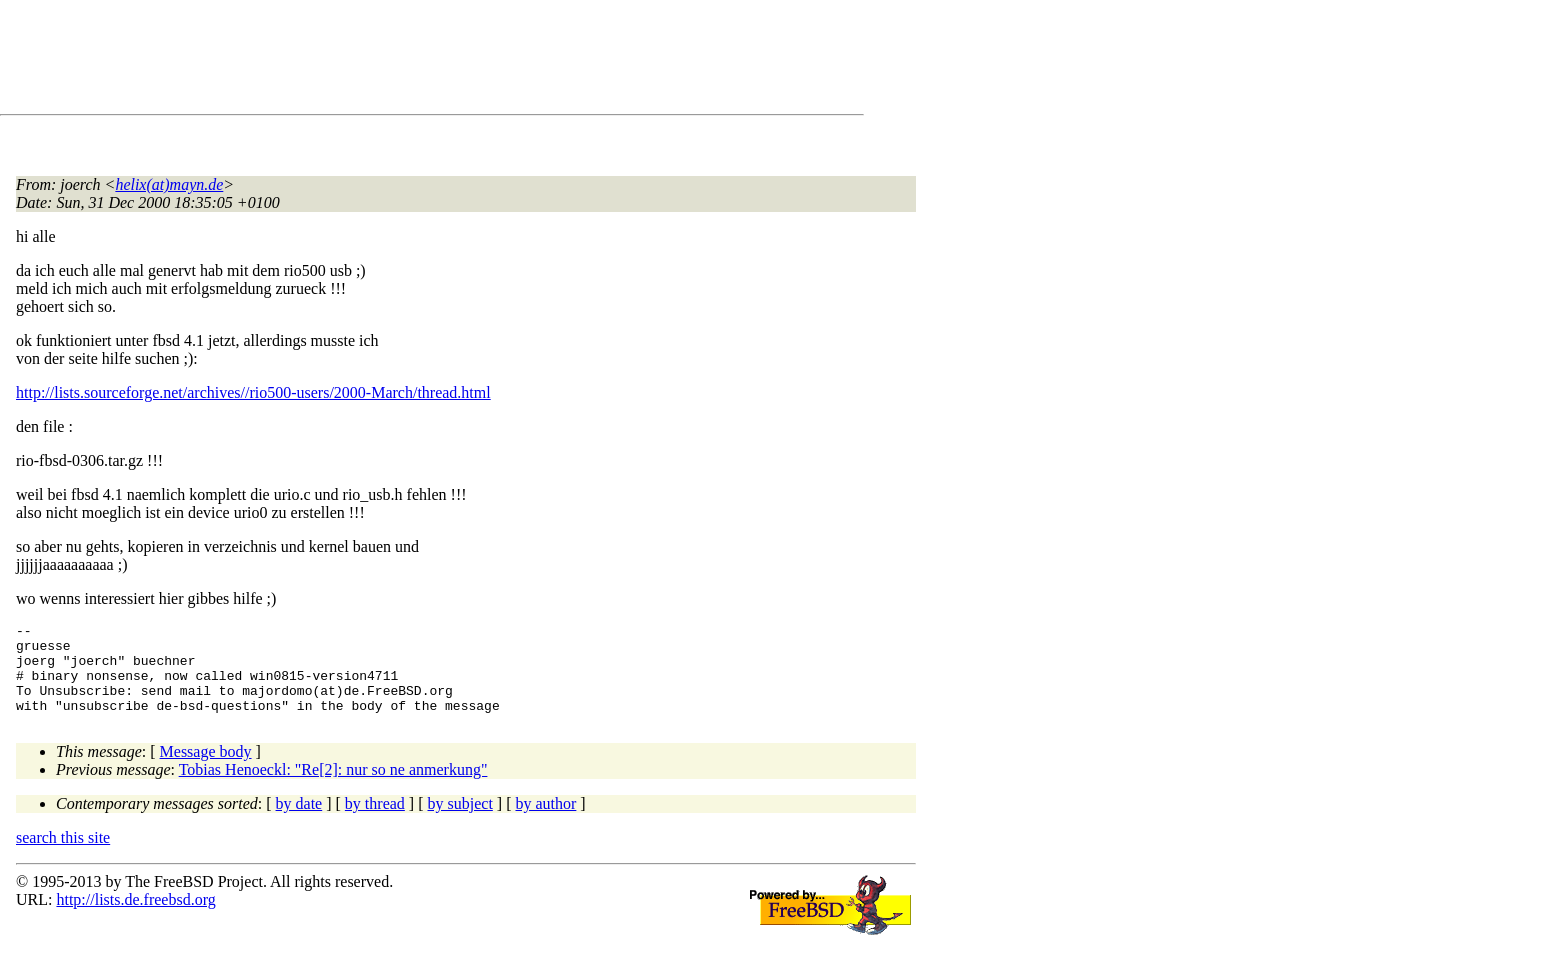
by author (545, 821)
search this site (63, 855)
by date (299, 821)
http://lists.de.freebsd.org (135, 917)
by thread (375, 821)
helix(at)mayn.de (169, 184)
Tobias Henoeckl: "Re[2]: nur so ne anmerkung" (333, 787)
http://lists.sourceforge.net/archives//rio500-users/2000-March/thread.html (253, 392)
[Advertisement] (380, 61)
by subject (460, 821)
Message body (206, 769)
